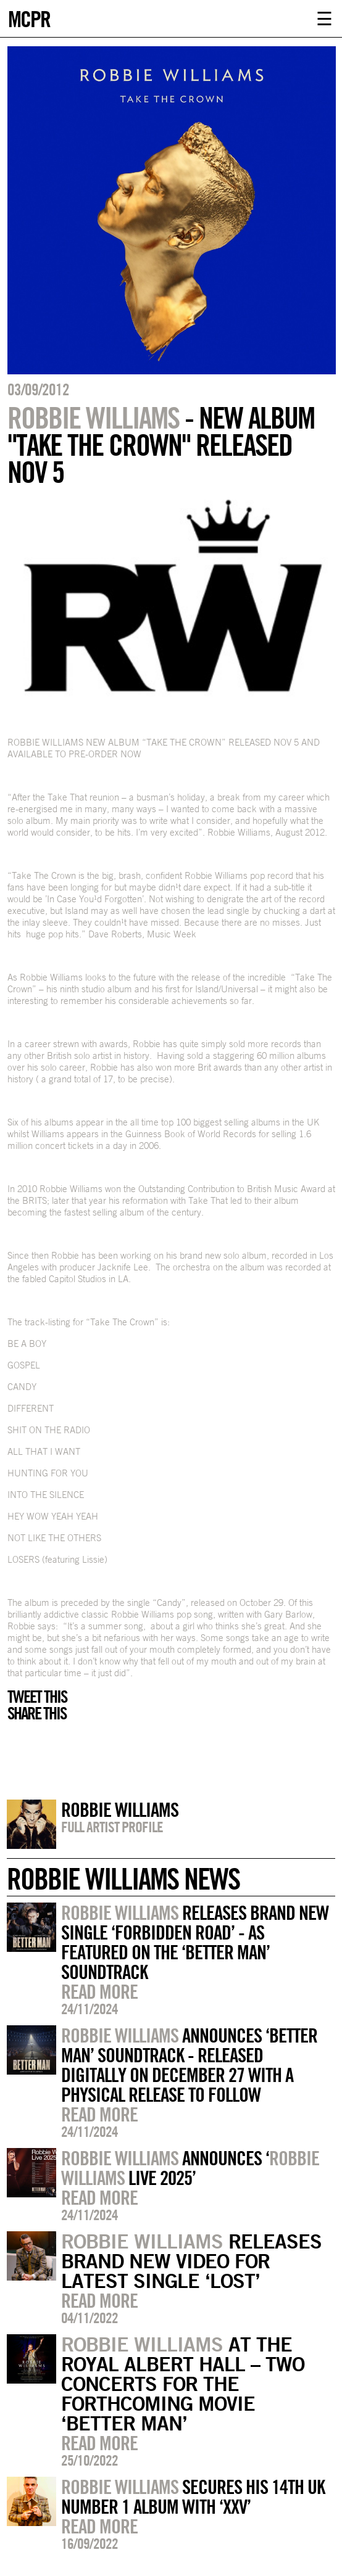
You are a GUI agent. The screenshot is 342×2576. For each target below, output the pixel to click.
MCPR (29, 18)
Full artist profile (112, 1826)
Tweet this (37, 1696)
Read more (99, 1991)
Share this (36, 1713)
